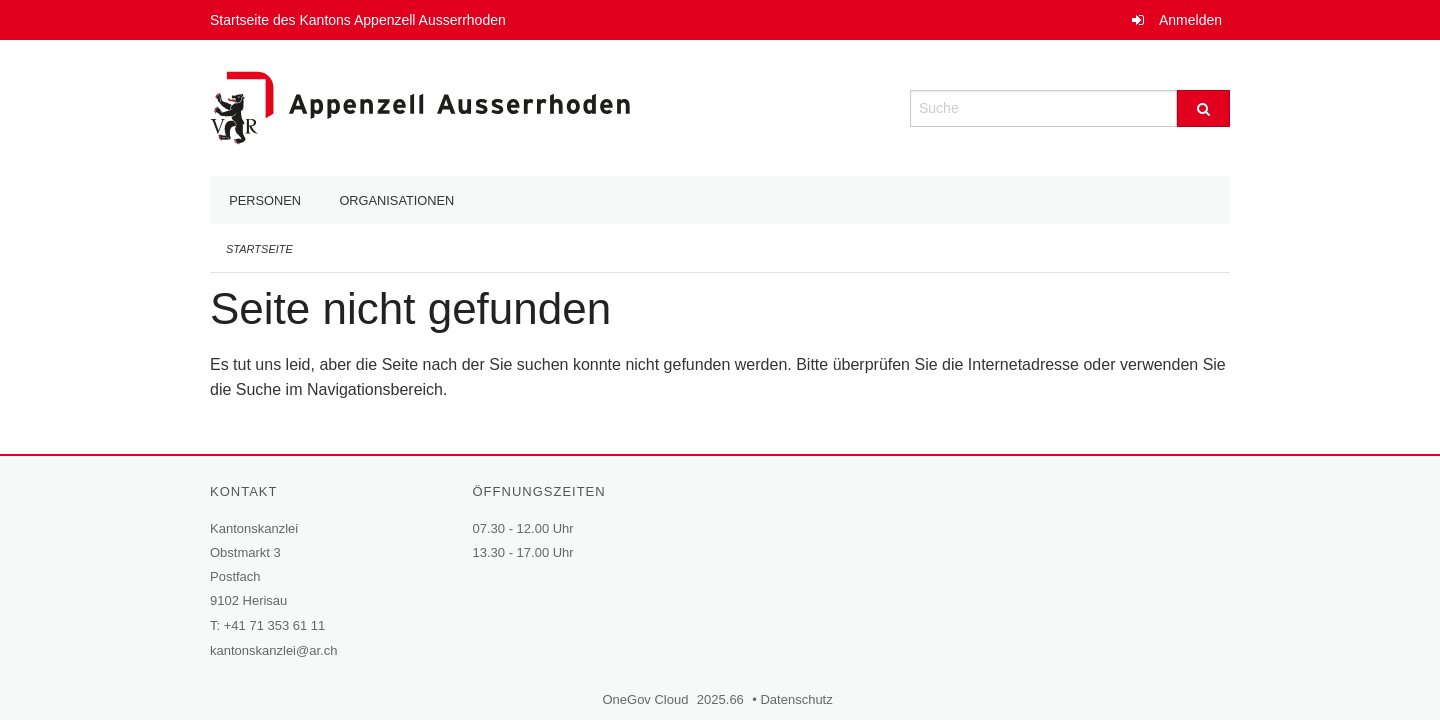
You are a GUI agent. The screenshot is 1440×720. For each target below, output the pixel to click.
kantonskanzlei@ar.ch (273, 650)
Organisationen (396, 200)
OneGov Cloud (647, 699)
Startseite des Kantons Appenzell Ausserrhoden (360, 20)
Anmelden (1190, 20)
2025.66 (720, 699)
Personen (265, 200)
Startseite (259, 249)
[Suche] (1203, 108)
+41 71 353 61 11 (275, 625)
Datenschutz (798, 699)
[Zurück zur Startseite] (420, 106)
